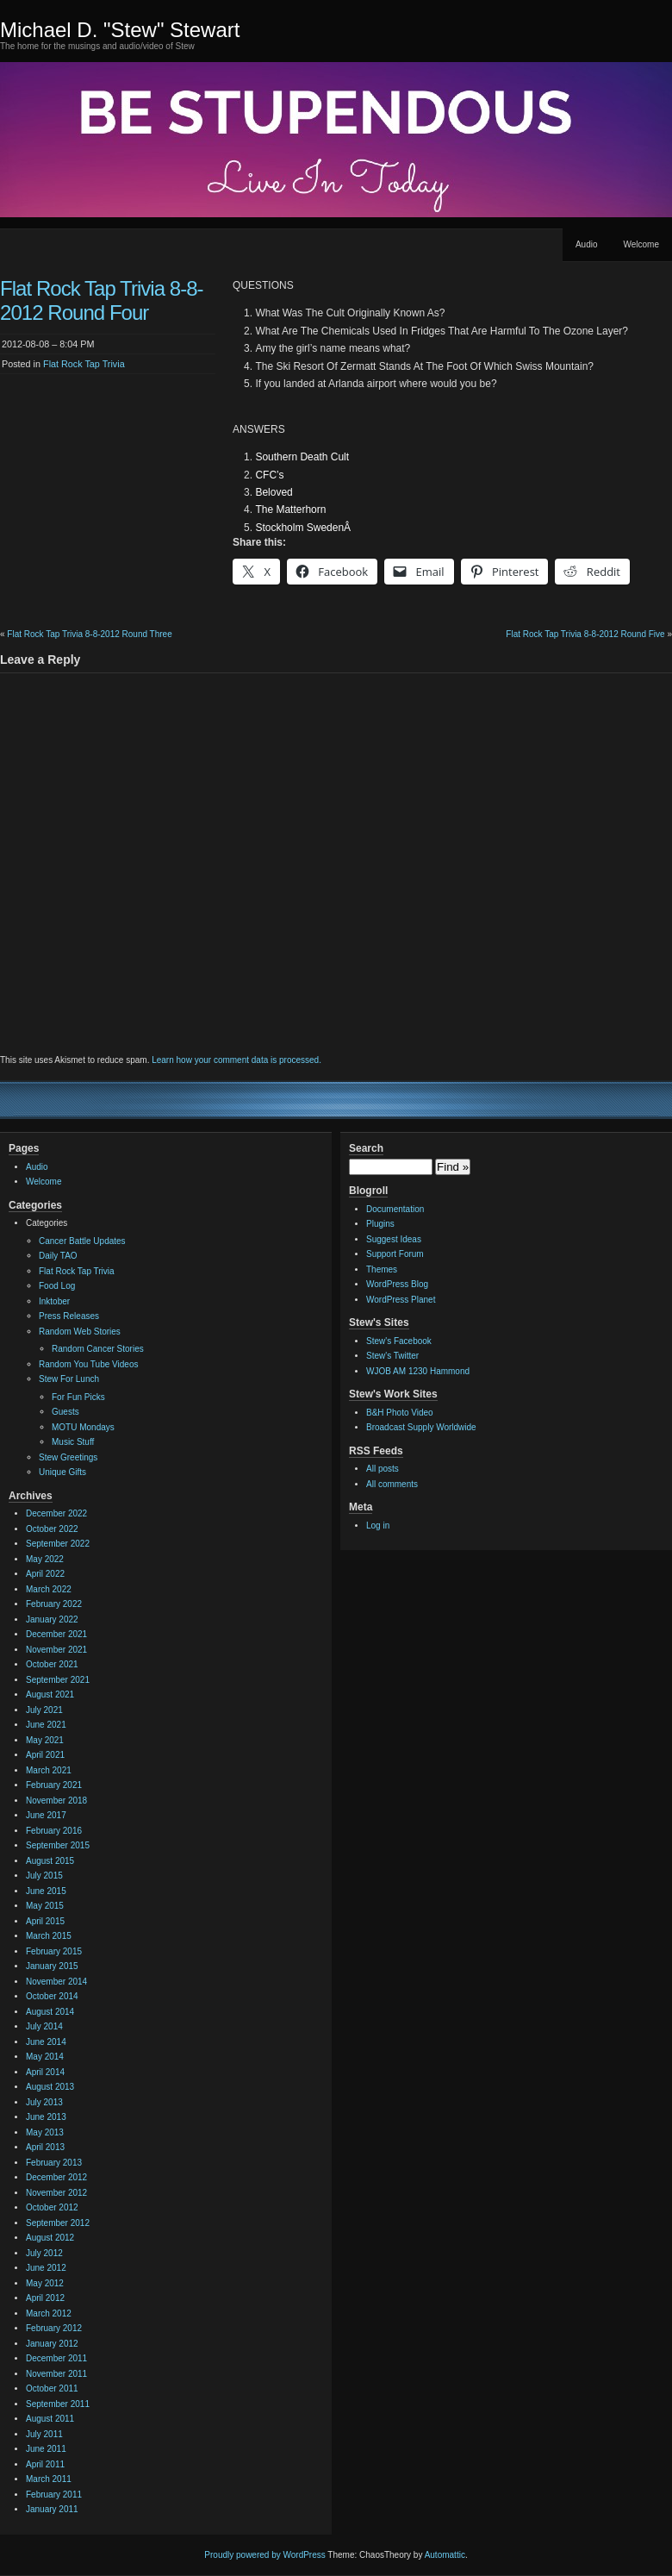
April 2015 (45, 1921)
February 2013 (54, 2162)
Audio (587, 244)
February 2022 (54, 1604)
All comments (392, 1484)
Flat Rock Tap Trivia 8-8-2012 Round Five (585, 634)
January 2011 (52, 2509)
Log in (377, 1525)
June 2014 (46, 2042)
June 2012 (46, 2268)
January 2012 (52, 2343)
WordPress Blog (397, 1284)
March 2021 (49, 1770)
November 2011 (56, 2374)
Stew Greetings (68, 1457)
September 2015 (58, 1845)
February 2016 (54, 1830)
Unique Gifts (62, 1472)
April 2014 (45, 2072)
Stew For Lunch (69, 1379)
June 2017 (46, 1815)
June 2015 (46, 1891)
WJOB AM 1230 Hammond (418, 1371)
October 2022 (52, 1529)
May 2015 (45, 1905)
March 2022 (49, 1589)
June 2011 (46, 2449)
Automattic (445, 2555)
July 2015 (44, 1875)
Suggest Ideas (393, 1239)
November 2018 (56, 1800)
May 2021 (45, 1740)
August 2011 (50, 2418)
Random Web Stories (80, 1331)
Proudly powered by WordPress (264, 2555)
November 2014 (56, 1981)
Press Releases (69, 1316)
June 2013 (46, 2117)
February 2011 (54, 2494)
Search (366, 1148)
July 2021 (44, 1710)
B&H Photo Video (399, 1412)
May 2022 (45, 1559)
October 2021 (52, 1664)
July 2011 (44, 2434)
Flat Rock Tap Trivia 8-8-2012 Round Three (89, 634)
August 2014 (50, 2011)
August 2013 (50, 2086)
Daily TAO (58, 1255)
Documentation (395, 1209)
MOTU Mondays (83, 1427)
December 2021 (56, 1634)
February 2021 (54, 1785)
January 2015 (52, 1966)
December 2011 (56, 2358)
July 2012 (44, 2253)
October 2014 (52, 1996)
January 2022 (52, 1619)
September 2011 (58, 2404)
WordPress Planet (400, 1299)
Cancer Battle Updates (82, 1241)
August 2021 (50, 1694)
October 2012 (52, 2207)
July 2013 (44, 2102)
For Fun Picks (78, 1397)
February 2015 (54, 1951)
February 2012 (54, 2328)
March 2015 (49, 1936)
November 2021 (56, 1649)
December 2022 (56, 1513)
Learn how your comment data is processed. (236, 1060)
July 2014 (44, 2026)
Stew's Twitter (392, 1355)
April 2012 (45, 2298)
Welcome (642, 244)
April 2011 (45, 2464)
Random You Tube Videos (88, 1364)
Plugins (380, 1224)
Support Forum (395, 1254)
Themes (381, 1269)
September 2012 (58, 2223)
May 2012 (45, 2283)
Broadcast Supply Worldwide (421, 1427)
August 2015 (50, 1861)
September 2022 (58, 1543)
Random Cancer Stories (98, 1349)
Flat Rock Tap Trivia (84, 364)
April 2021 (45, 1755)
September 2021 (58, 1680)
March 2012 (49, 2313)
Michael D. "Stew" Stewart (120, 29)
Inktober (54, 1301)
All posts (382, 1468)
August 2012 (50, 2237)
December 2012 (56, 2177)
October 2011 (52, 2388)
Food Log (57, 1286)
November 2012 (56, 2193)
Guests (65, 1411)
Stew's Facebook (399, 1341)
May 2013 (45, 2132)
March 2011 (49, 2479)
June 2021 (46, 1724)
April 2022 (45, 1574)
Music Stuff (73, 1442)
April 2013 (45, 2147)
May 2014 (45, 2056)
